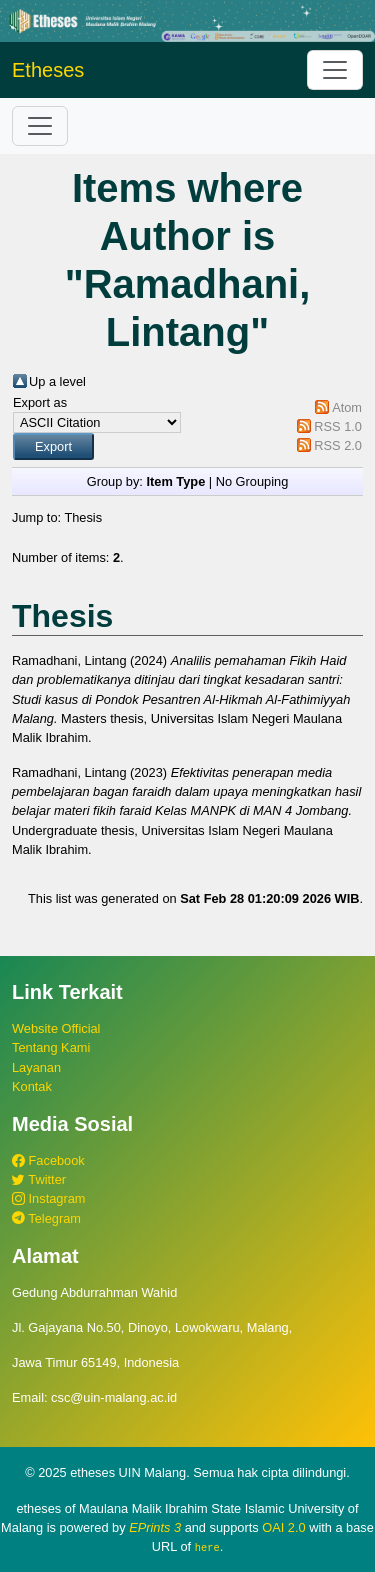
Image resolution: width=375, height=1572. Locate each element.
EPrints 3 (155, 1527)
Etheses (48, 70)
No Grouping (252, 481)
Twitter (39, 1179)
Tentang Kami (51, 1047)
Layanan (36, 1067)
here (207, 1547)
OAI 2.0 (283, 1527)
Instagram (48, 1198)
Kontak (32, 1086)
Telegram (46, 1218)
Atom (347, 407)
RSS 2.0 (338, 445)
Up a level (57, 381)
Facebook (48, 1160)
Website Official (56, 1028)
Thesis (83, 517)
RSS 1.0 (338, 426)
